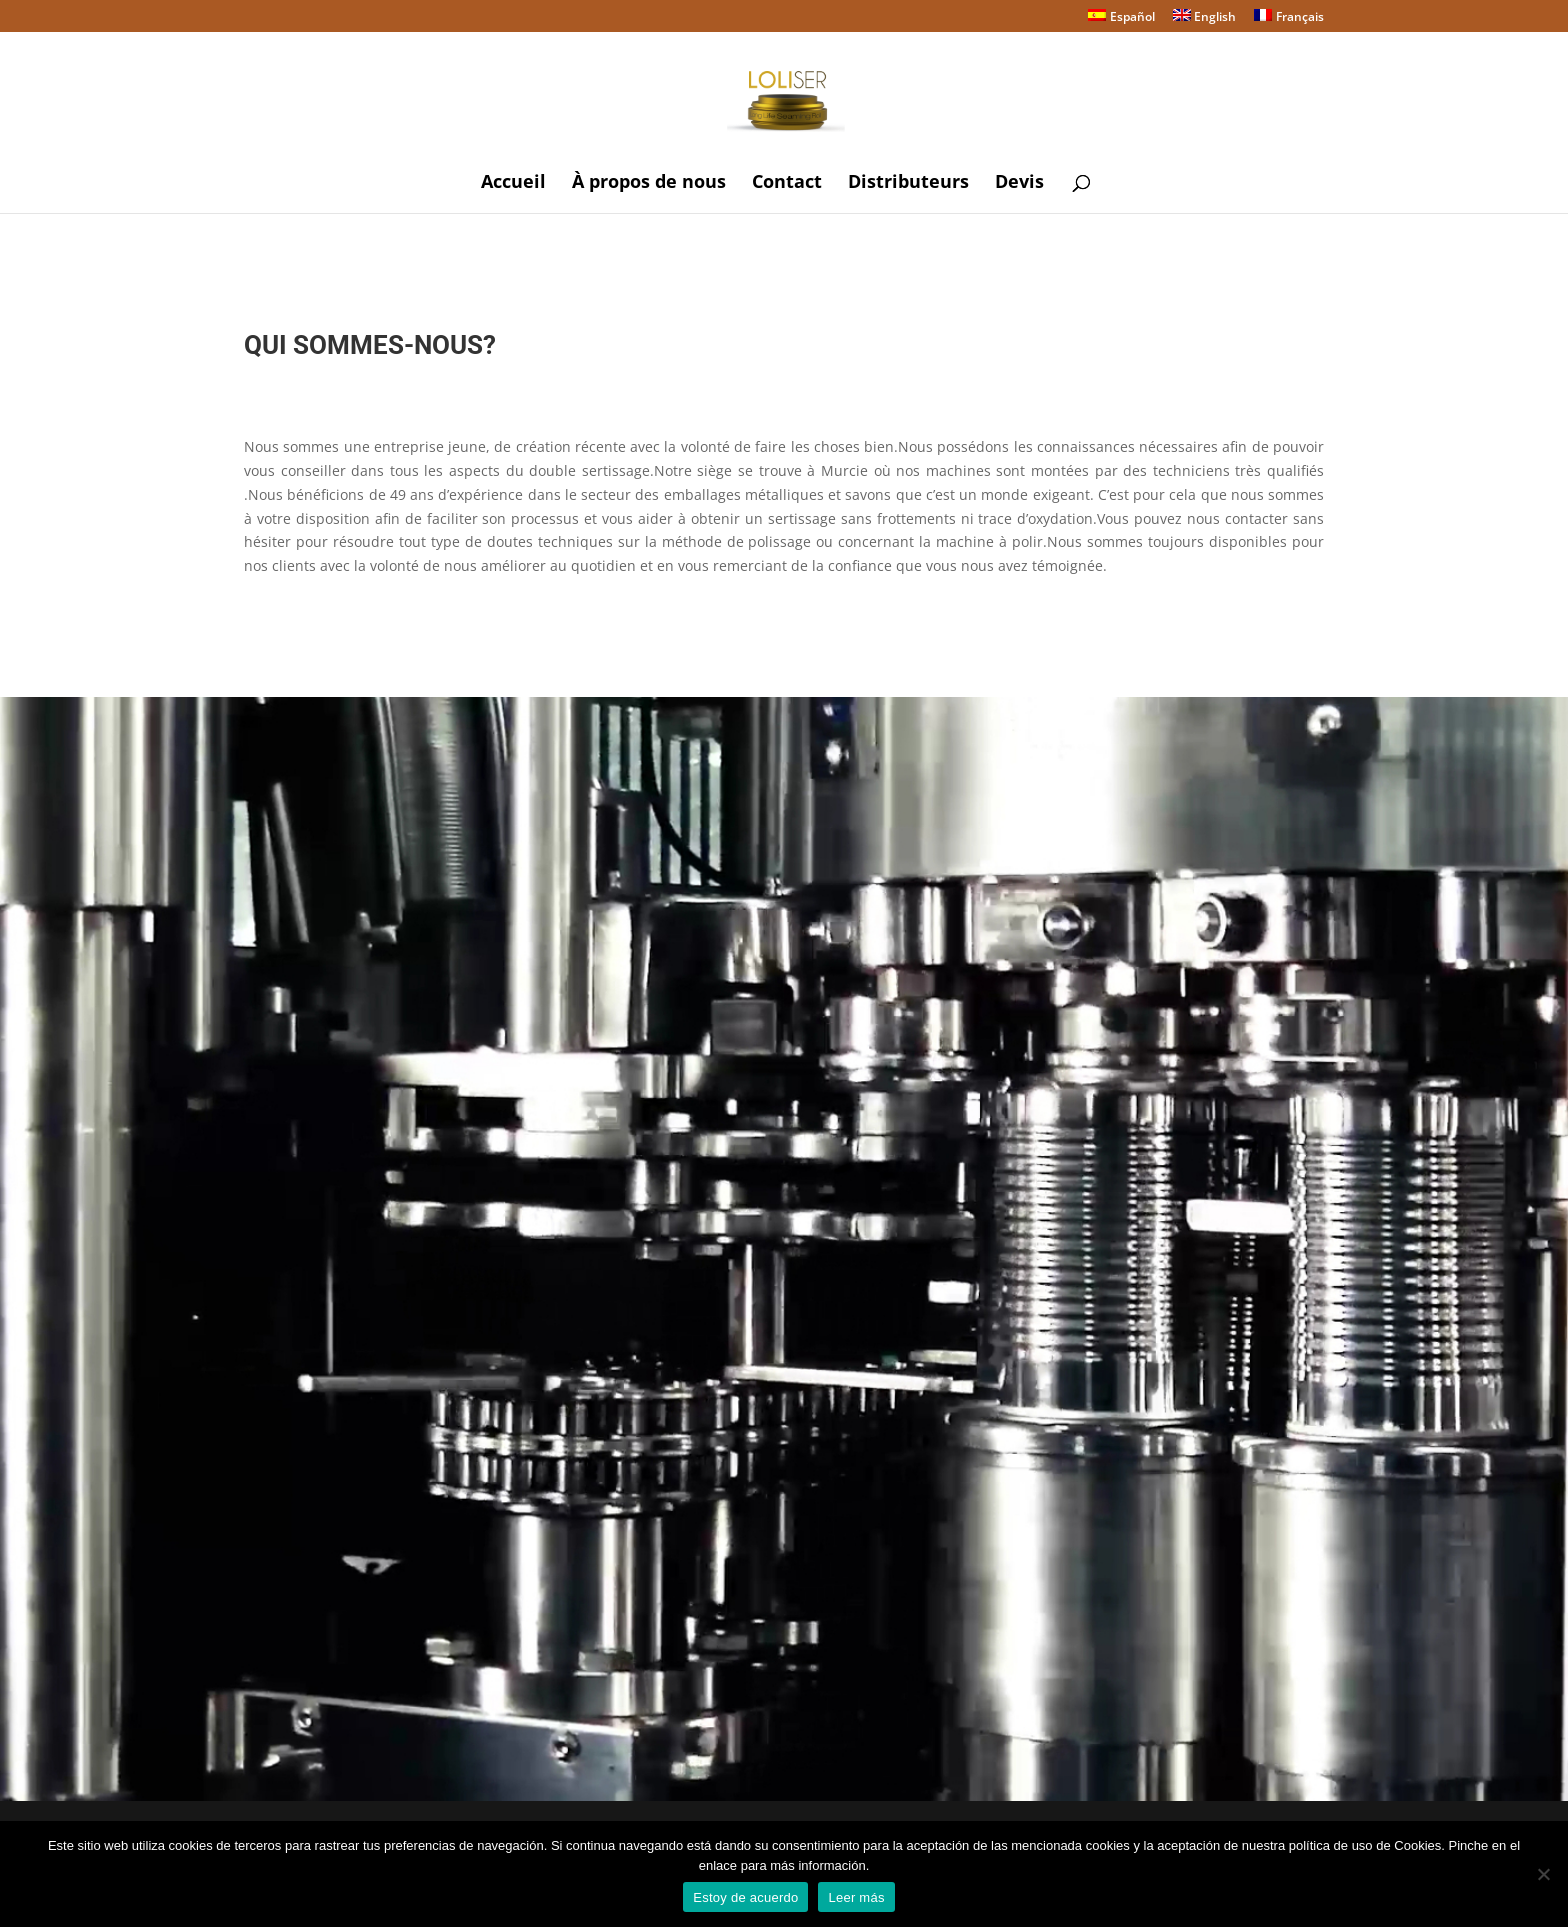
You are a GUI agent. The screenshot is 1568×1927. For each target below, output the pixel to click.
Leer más (856, 1897)
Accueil (513, 183)
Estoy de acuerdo (745, 1897)
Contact (787, 183)
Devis (1019, 183)
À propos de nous (649, 183)
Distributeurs (908, 183)
